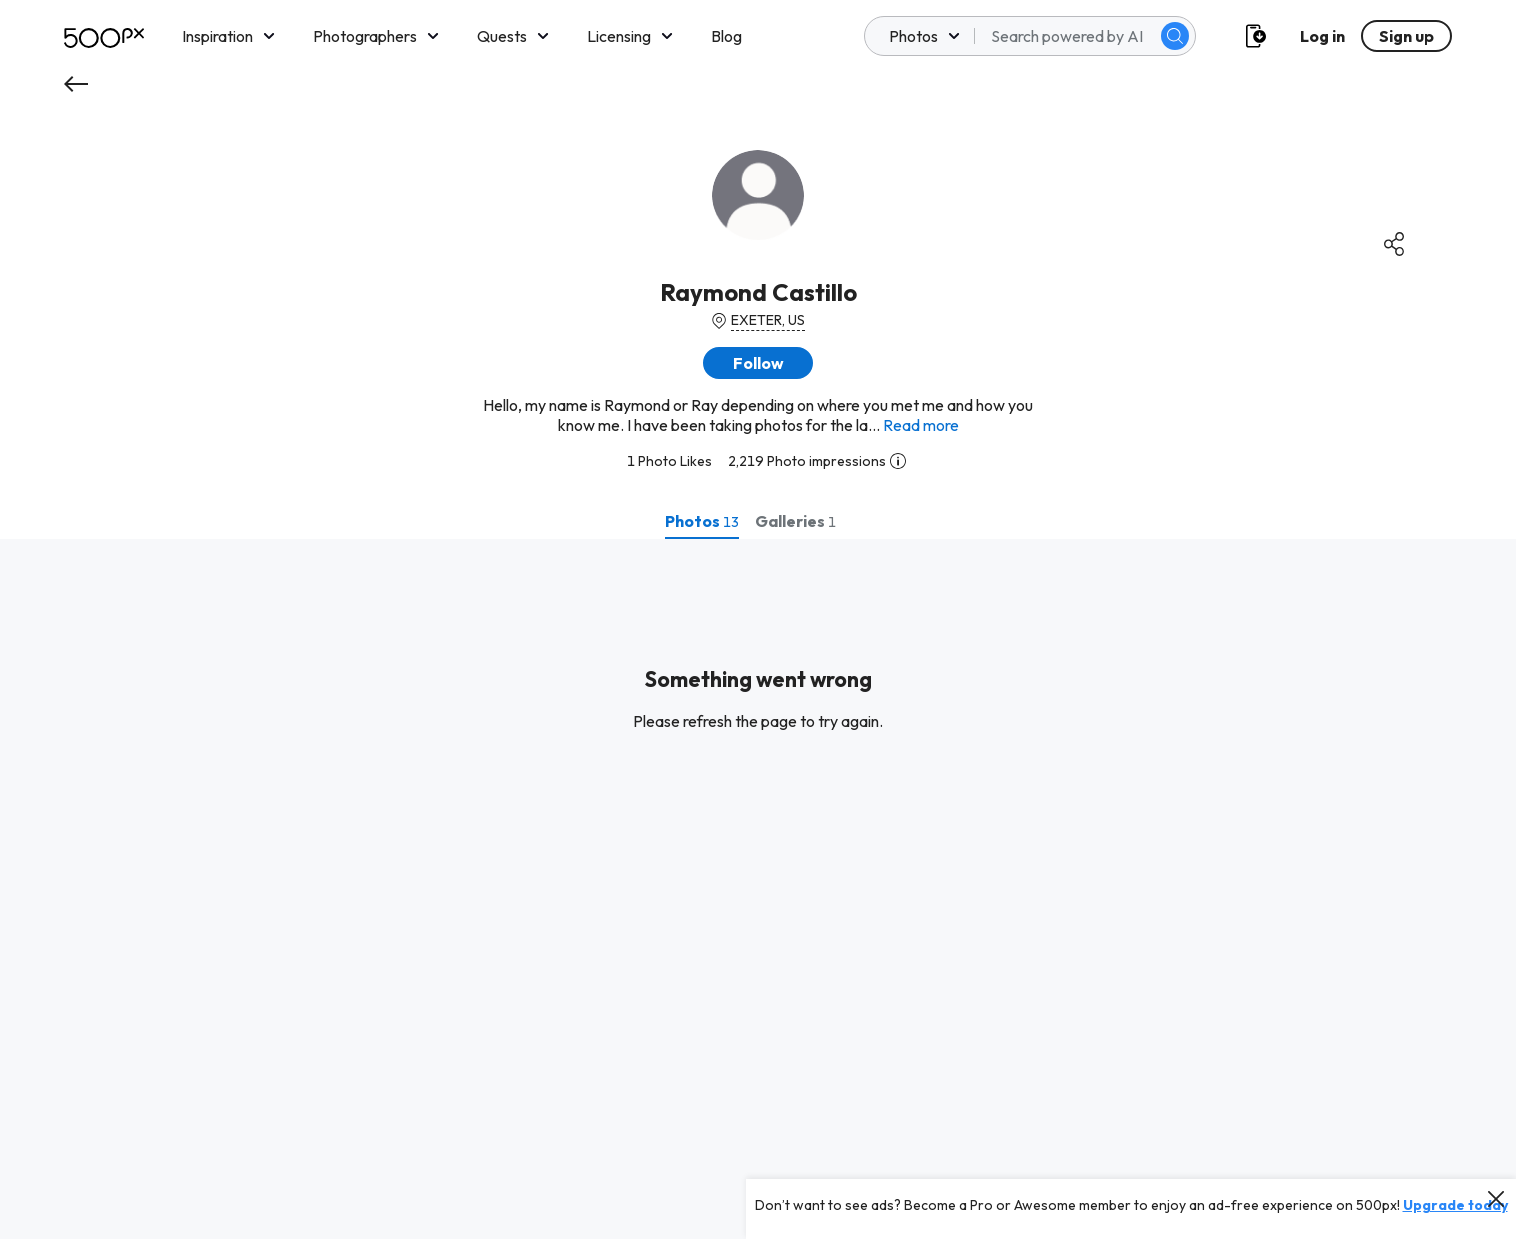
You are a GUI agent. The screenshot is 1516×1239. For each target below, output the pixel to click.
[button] (758, 363)
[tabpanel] (758, 889)
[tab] (702, 521)
